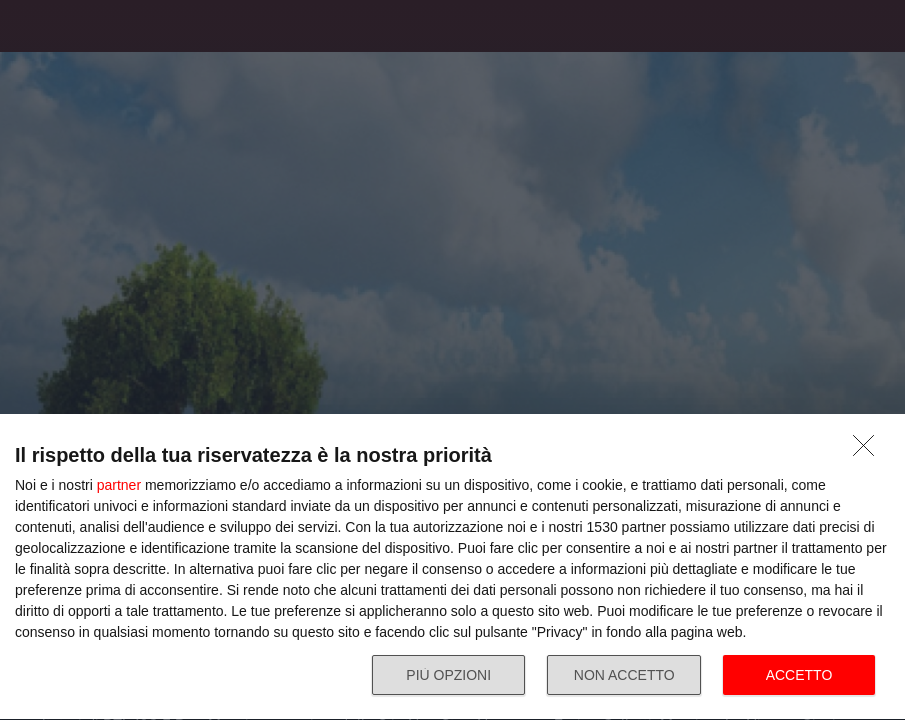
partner (119, 485)
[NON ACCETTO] (869, 451)
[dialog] (452, 567)
